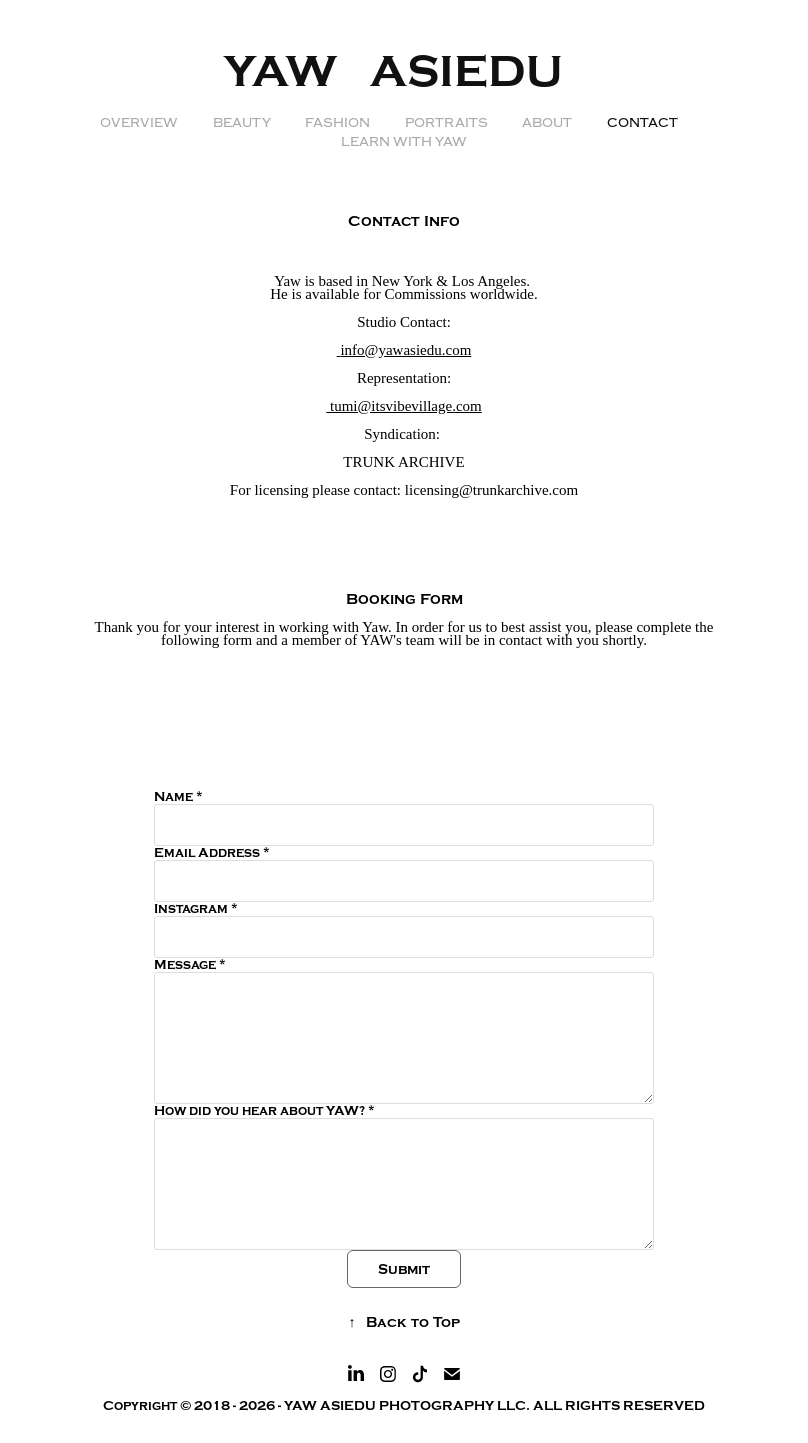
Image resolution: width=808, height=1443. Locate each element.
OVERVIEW (139, 123)
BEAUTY (242, 123)
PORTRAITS (446, 123)
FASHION (337, 123)
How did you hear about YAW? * (264, 1111)
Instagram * (196, 909)
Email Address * (212, 853)
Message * (190, 965)
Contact (642, 123)
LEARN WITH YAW (404, 142)
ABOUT (547, 123)
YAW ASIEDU (404, 72)
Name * (178, 797)
